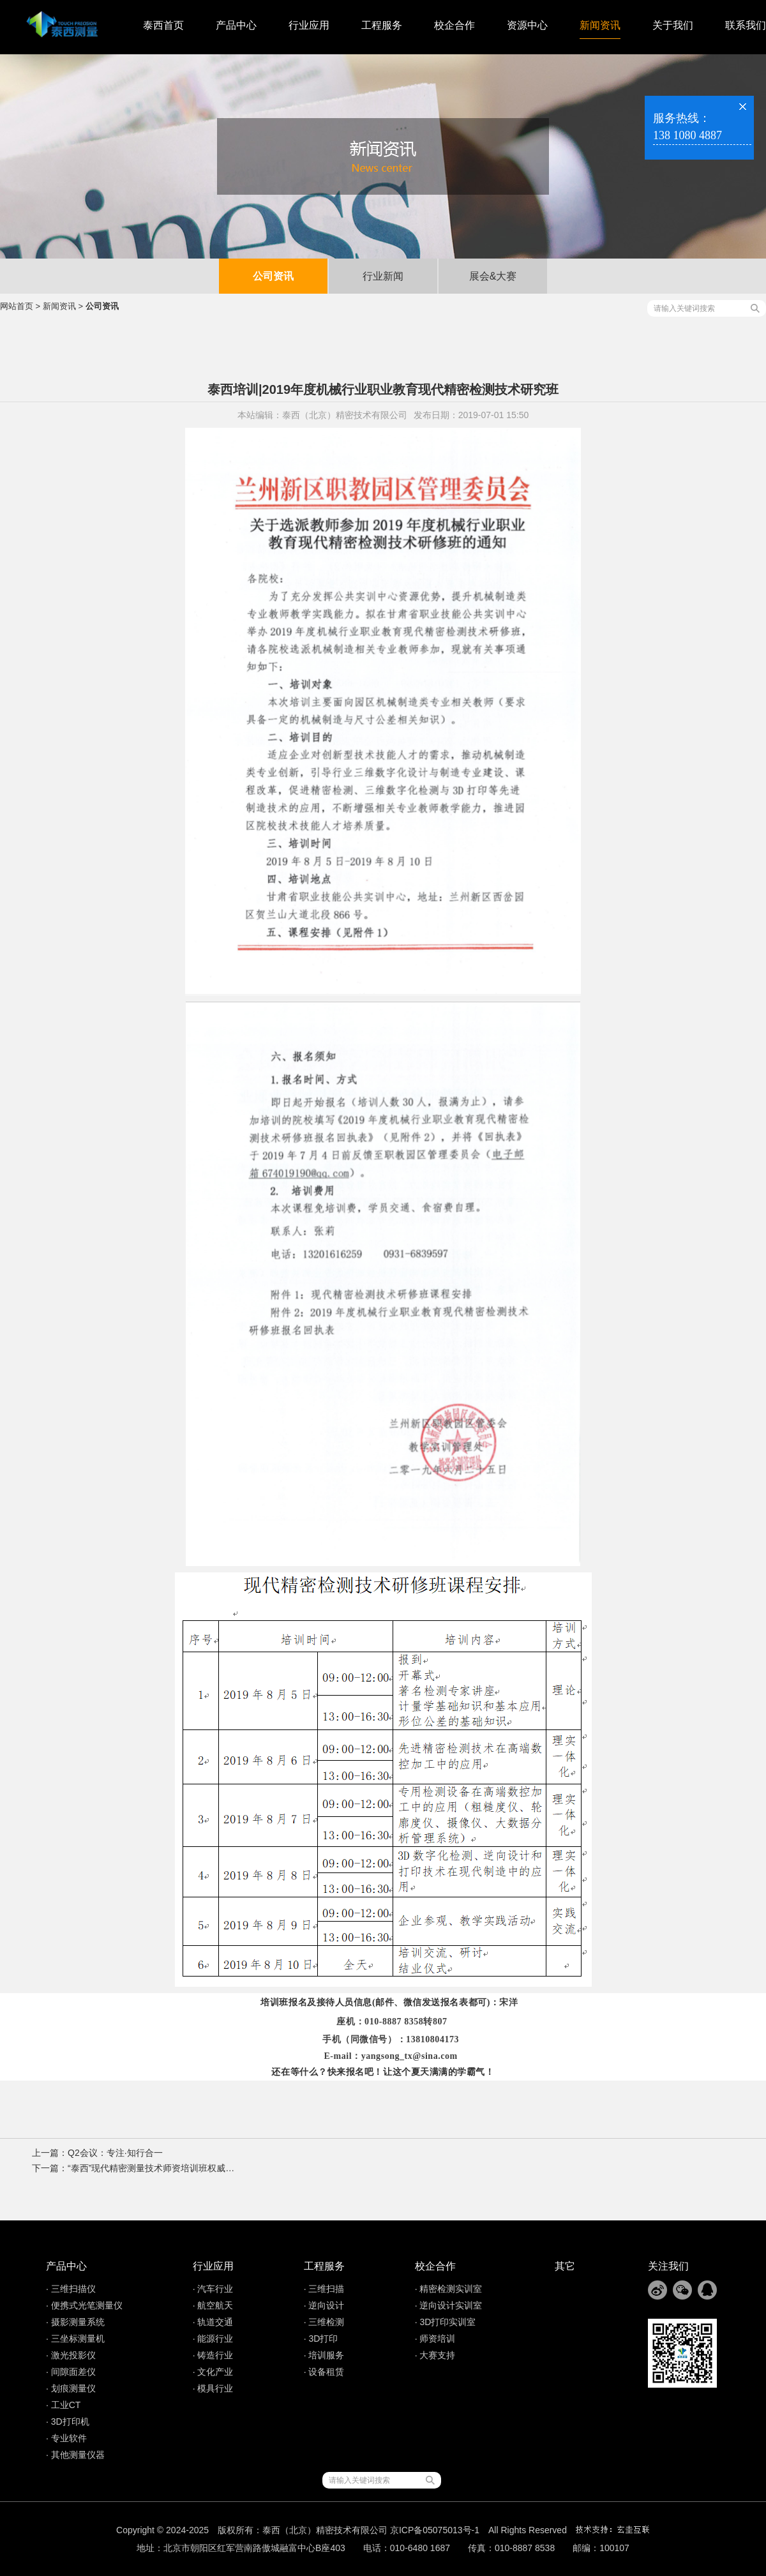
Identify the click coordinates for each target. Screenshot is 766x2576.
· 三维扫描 (324, 2289)
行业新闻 (383, 276)
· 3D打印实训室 (445, 2322)
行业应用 (309, 25)
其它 (565, 2266)
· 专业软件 (66, 2438)
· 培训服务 (324, 2355)
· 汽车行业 (213, 2289)
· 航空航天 (213, 2305)
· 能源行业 (213, 2338)
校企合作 (454, 25)
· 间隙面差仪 (71, 2372)
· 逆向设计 (324, 2305)
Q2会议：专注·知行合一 (115, 2153)
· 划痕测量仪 (71, 2388)
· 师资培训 (435, 2338)
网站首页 (16, 306)
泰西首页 (163, 25)
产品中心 (236, 25)
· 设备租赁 (324, 2372)
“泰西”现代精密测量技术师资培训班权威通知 (155, 2168)
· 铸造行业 (213, 2355)
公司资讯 (273, 276)
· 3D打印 (321, 2338)
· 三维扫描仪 (71, 2289)
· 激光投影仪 (71, 2355)
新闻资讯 (600, 25)
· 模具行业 (213, 2388)
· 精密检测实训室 (449, 2289)
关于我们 (672, 25)
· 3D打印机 (67, 2421)
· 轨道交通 (213, 2322)
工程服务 (381, 25)
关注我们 (668, 2266)
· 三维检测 (324, 2322)
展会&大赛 (493, 276)
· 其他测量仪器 (75, 2455)
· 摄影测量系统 (75, 2322)
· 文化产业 (213, 2372)
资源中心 (527, 25)
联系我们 (745, 25)
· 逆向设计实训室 (449, 2305)
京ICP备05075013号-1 (434, 2530)
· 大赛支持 (435, 2355)
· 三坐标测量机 (75, 2338)
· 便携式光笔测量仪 (84, 2305)
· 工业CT (63, 2405)
